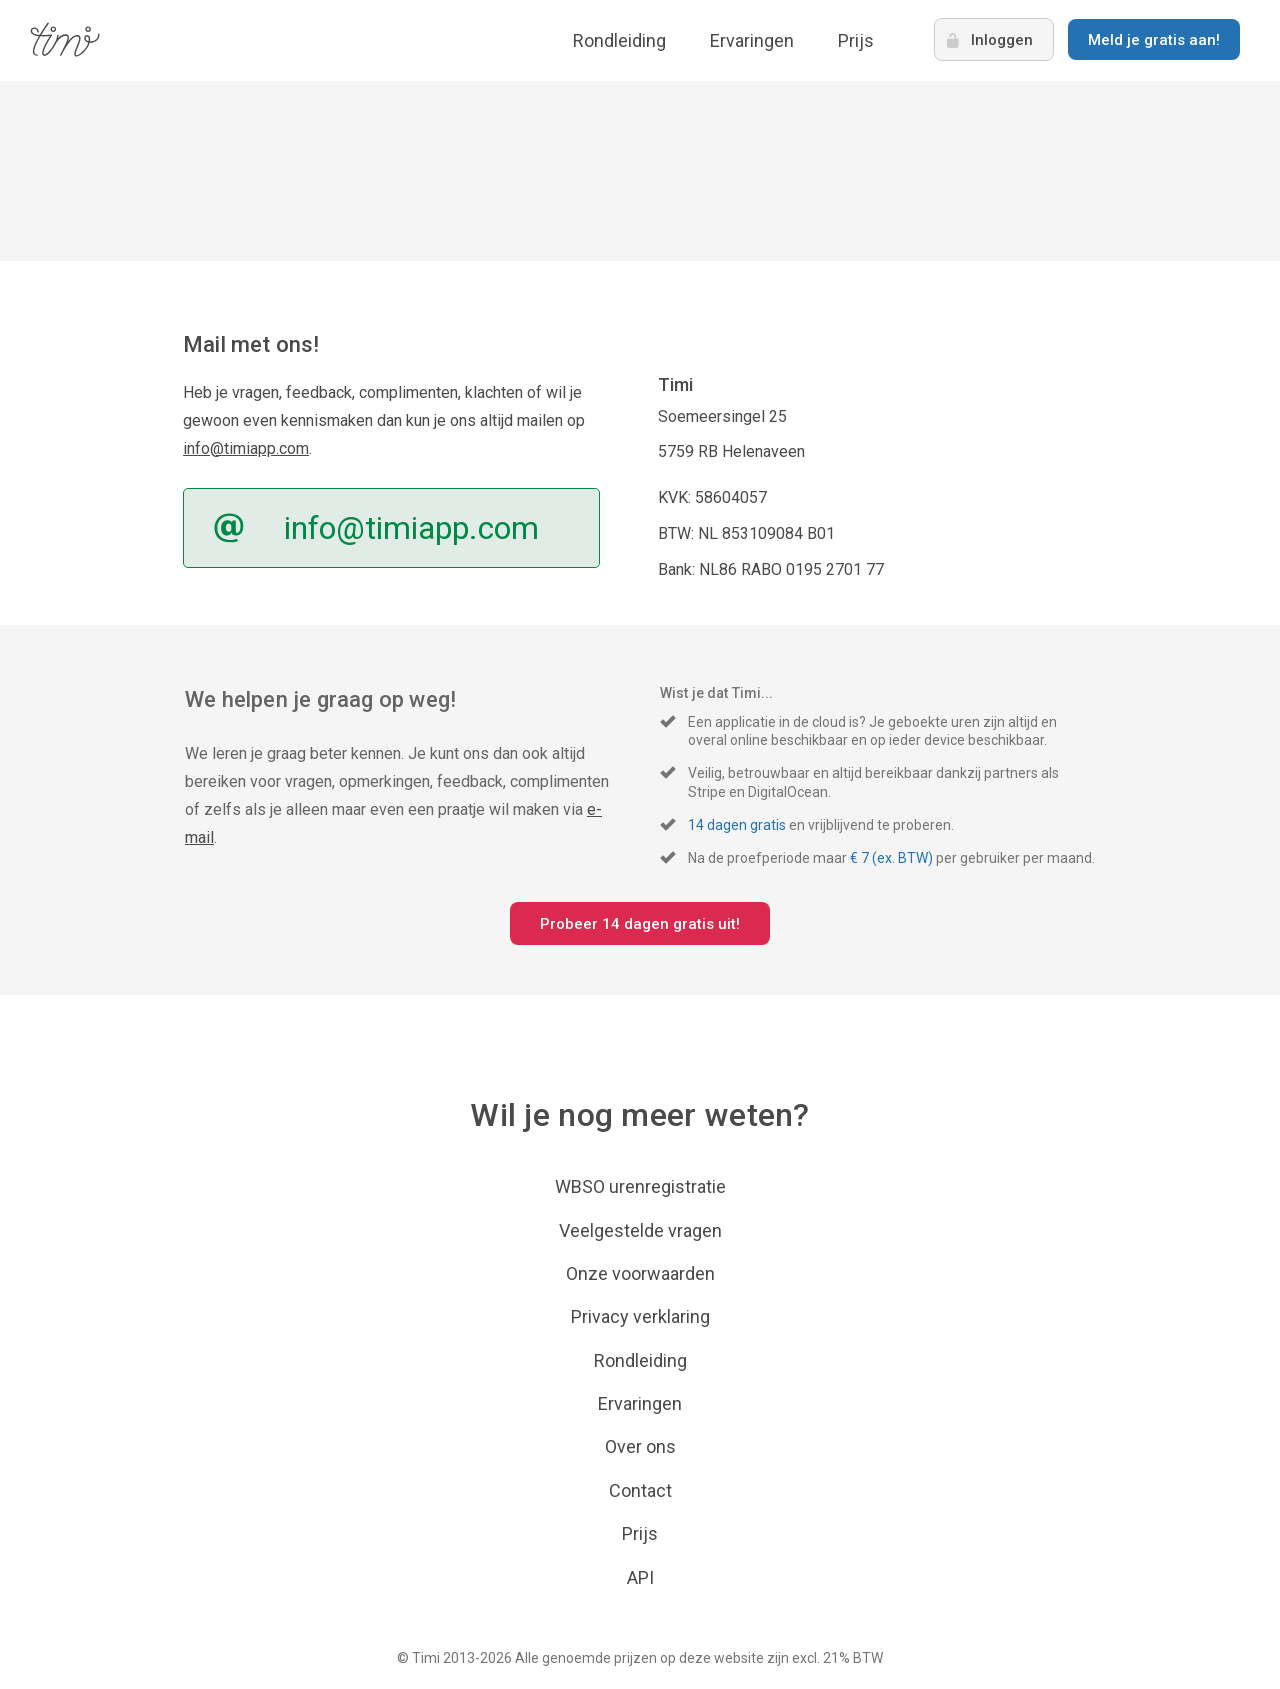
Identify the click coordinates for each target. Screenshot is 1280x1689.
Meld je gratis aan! (1154, 40)
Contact (640, 1490)
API (640, 1577)
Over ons (640, 1446)
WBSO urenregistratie (640, 1186)
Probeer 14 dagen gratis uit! (640, 924)
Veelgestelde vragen (640, 1230)
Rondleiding (619, 40)
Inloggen (1002, 40)
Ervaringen (752, 40)
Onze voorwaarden (640, 1273)
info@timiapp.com (246, 448)
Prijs (856, 40)
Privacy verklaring (640, 1316)
